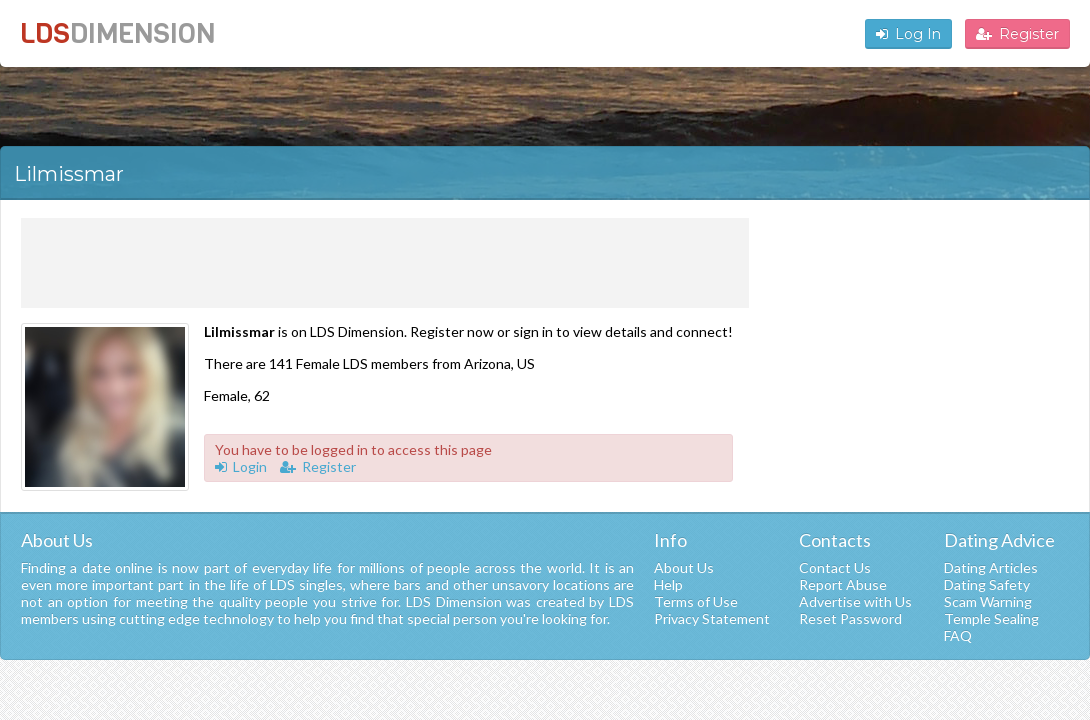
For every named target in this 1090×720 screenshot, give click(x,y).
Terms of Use (696, 601)
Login (241, 466)
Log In (908, 34)
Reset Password (850, 618)
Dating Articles (991, 567)
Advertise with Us (855, 601)
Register (1017, 34)
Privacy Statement (712, 618)
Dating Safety (987, 584)
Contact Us (835, 567)
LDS (117, 33)
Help (668, 584)
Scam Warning (988, 601)
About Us (684, 567)
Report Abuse (843, 584)
